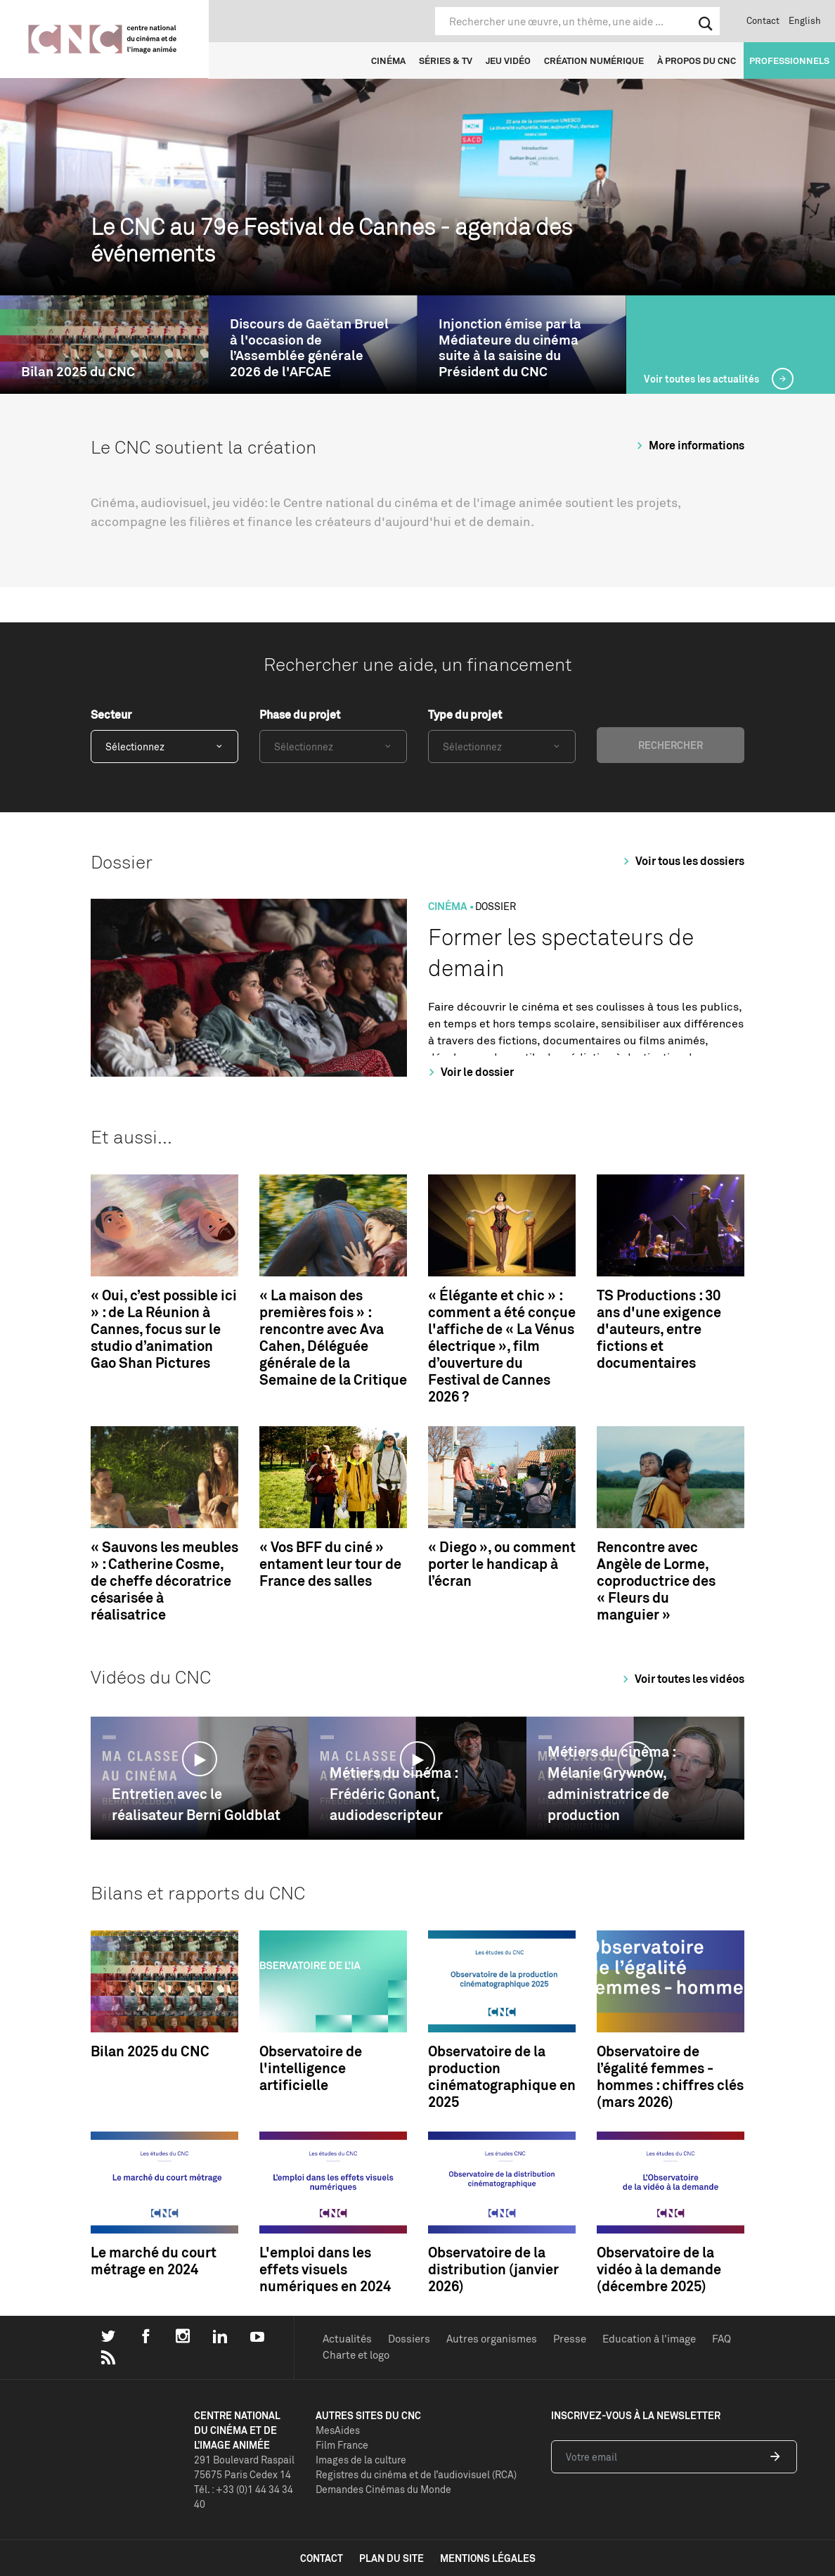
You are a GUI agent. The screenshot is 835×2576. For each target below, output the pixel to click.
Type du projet (465, 714)
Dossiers (409, 2338)
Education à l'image (649, 2338)
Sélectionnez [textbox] (134, 746)
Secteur (111, 714)
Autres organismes (491, 2338)
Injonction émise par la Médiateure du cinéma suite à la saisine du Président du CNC (510, 348)
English (805, 20)
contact (321, 2558)
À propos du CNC (696, 60)
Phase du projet (299, 714)
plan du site (391, 2558)
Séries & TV (445, 60)
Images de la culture (361, 2460)
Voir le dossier (469, 1072)
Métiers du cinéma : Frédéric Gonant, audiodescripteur (394, 1794)
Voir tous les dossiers (681, 861)
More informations (688, 445)
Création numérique (594, 60)
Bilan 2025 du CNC (78, 372)
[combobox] (164, 746)
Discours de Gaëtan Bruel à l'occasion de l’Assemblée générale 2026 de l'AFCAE (309, 348)
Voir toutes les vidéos (681, 1679)
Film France (342, 2445)
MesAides (338, 2430)
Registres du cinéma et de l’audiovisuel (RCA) (416, 2474)
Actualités (347, 2338)
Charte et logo (356, 2355)
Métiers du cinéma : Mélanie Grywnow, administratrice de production (611, 1783)
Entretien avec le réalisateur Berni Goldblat (196, 1804)
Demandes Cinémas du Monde (383, 2489)
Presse (569, 2338)
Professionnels (789, 60)
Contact (762, 20)
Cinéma (388, 60)
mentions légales (488, 2558)
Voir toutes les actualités (702, 379)
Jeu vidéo (508, 60)
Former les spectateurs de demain (561, 952)
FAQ (721, 2338)
